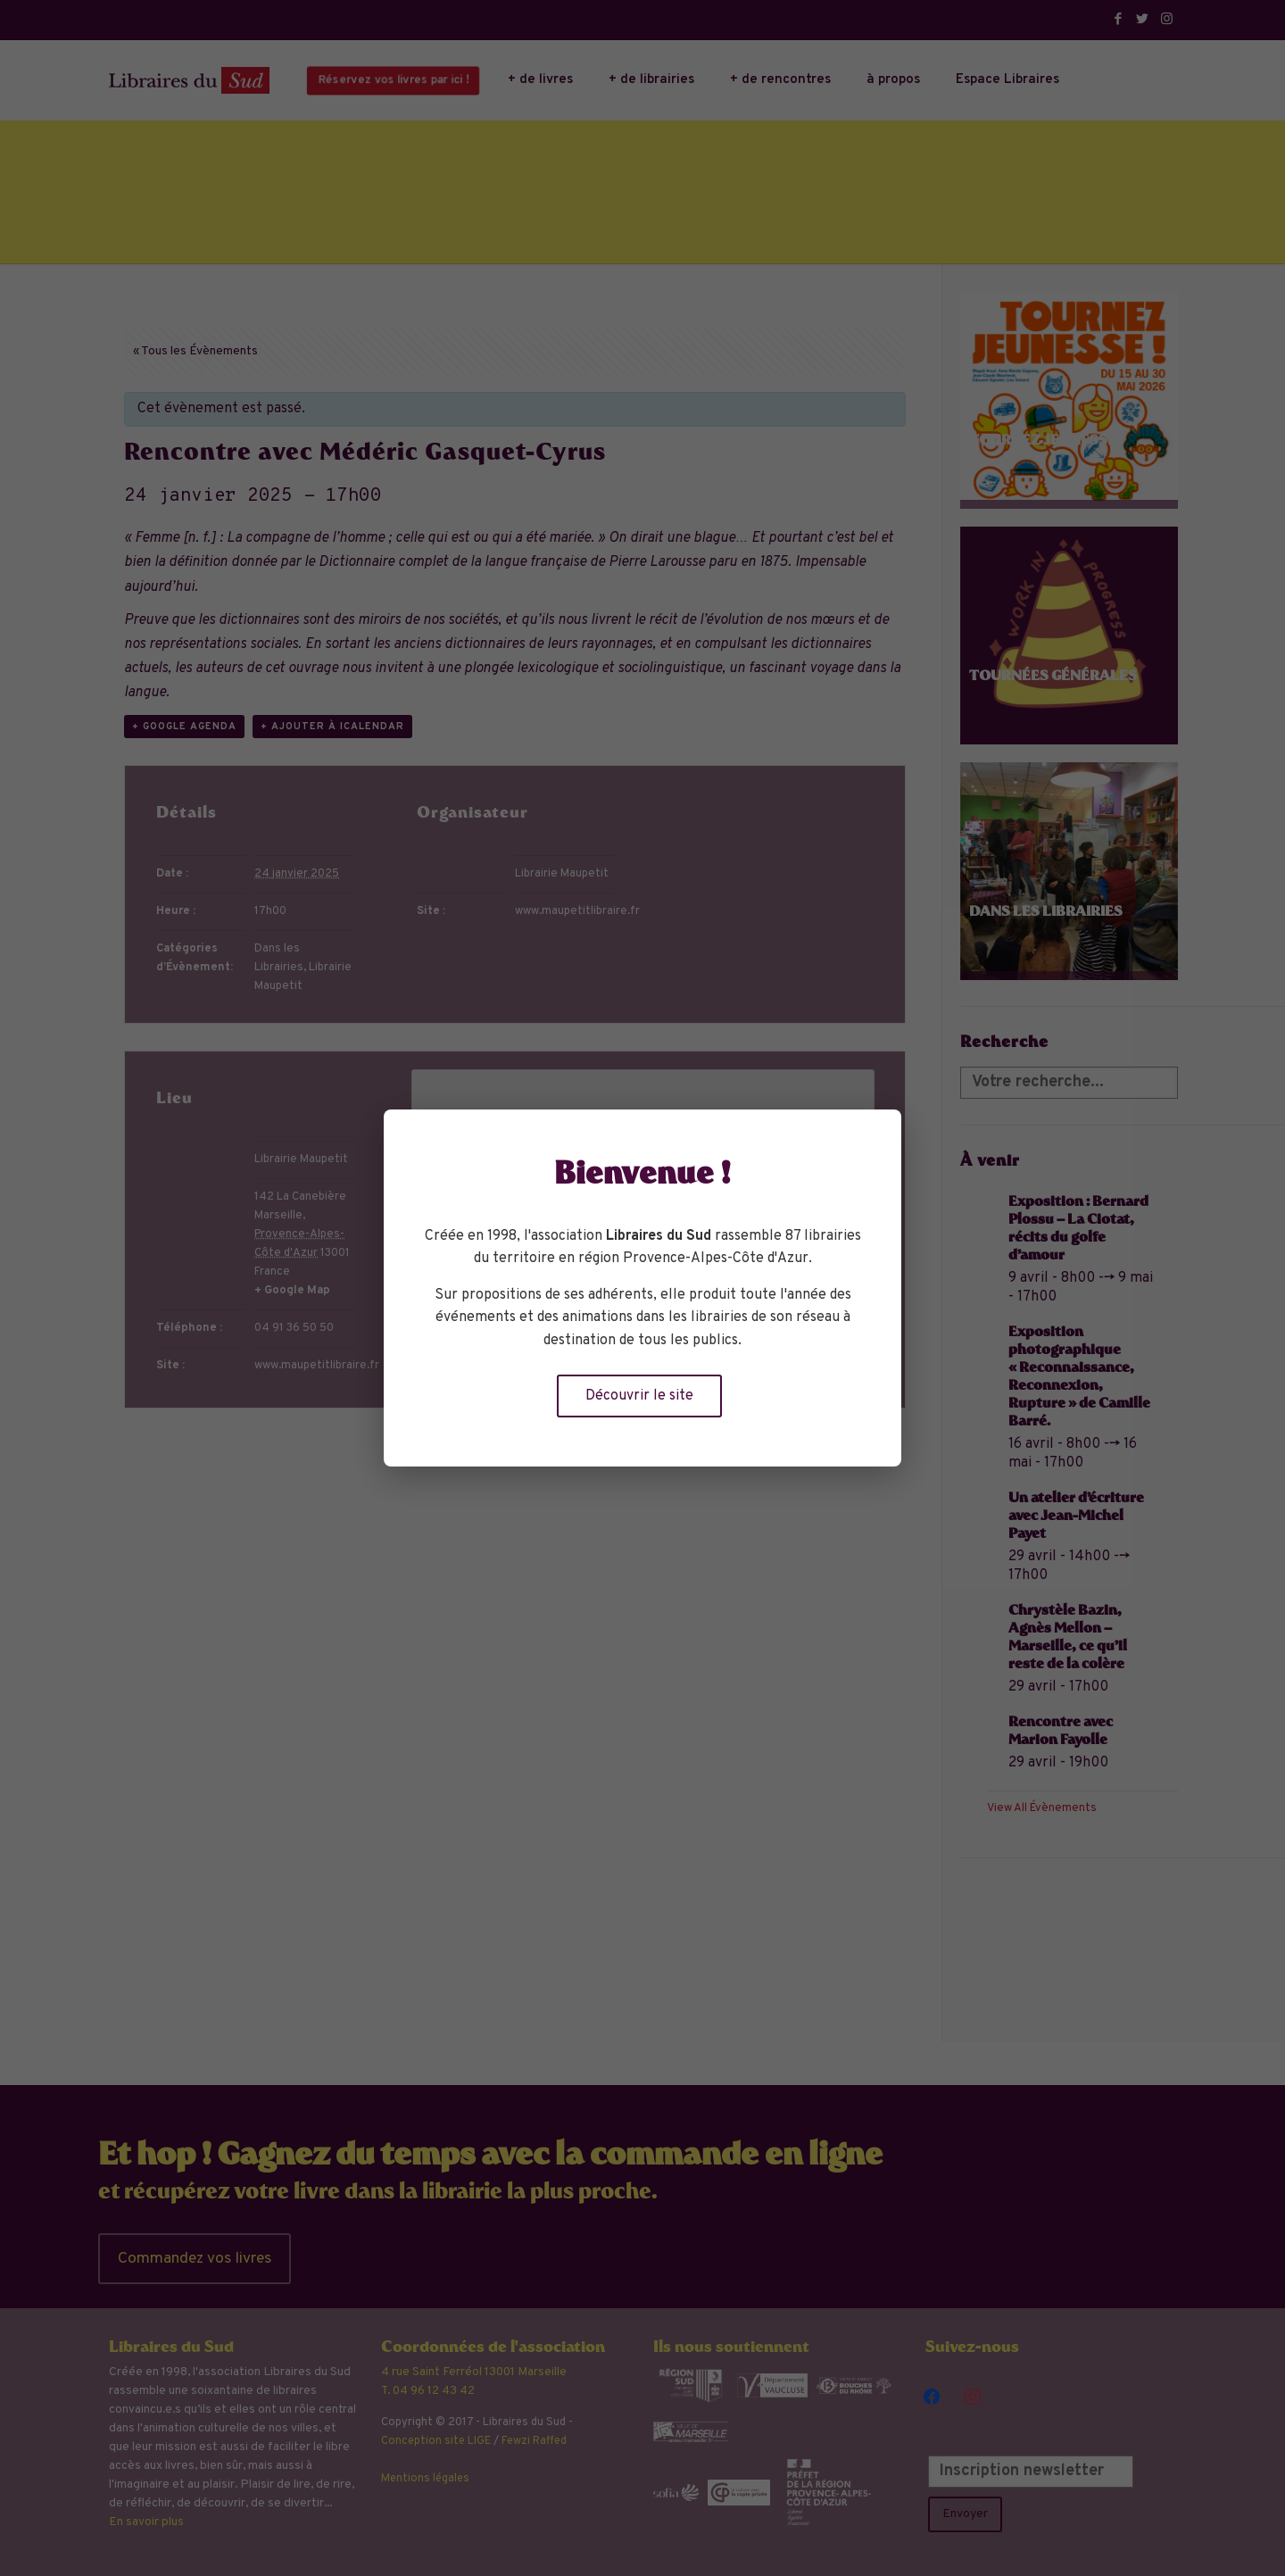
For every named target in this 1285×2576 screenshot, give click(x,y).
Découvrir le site (639, 1396)
